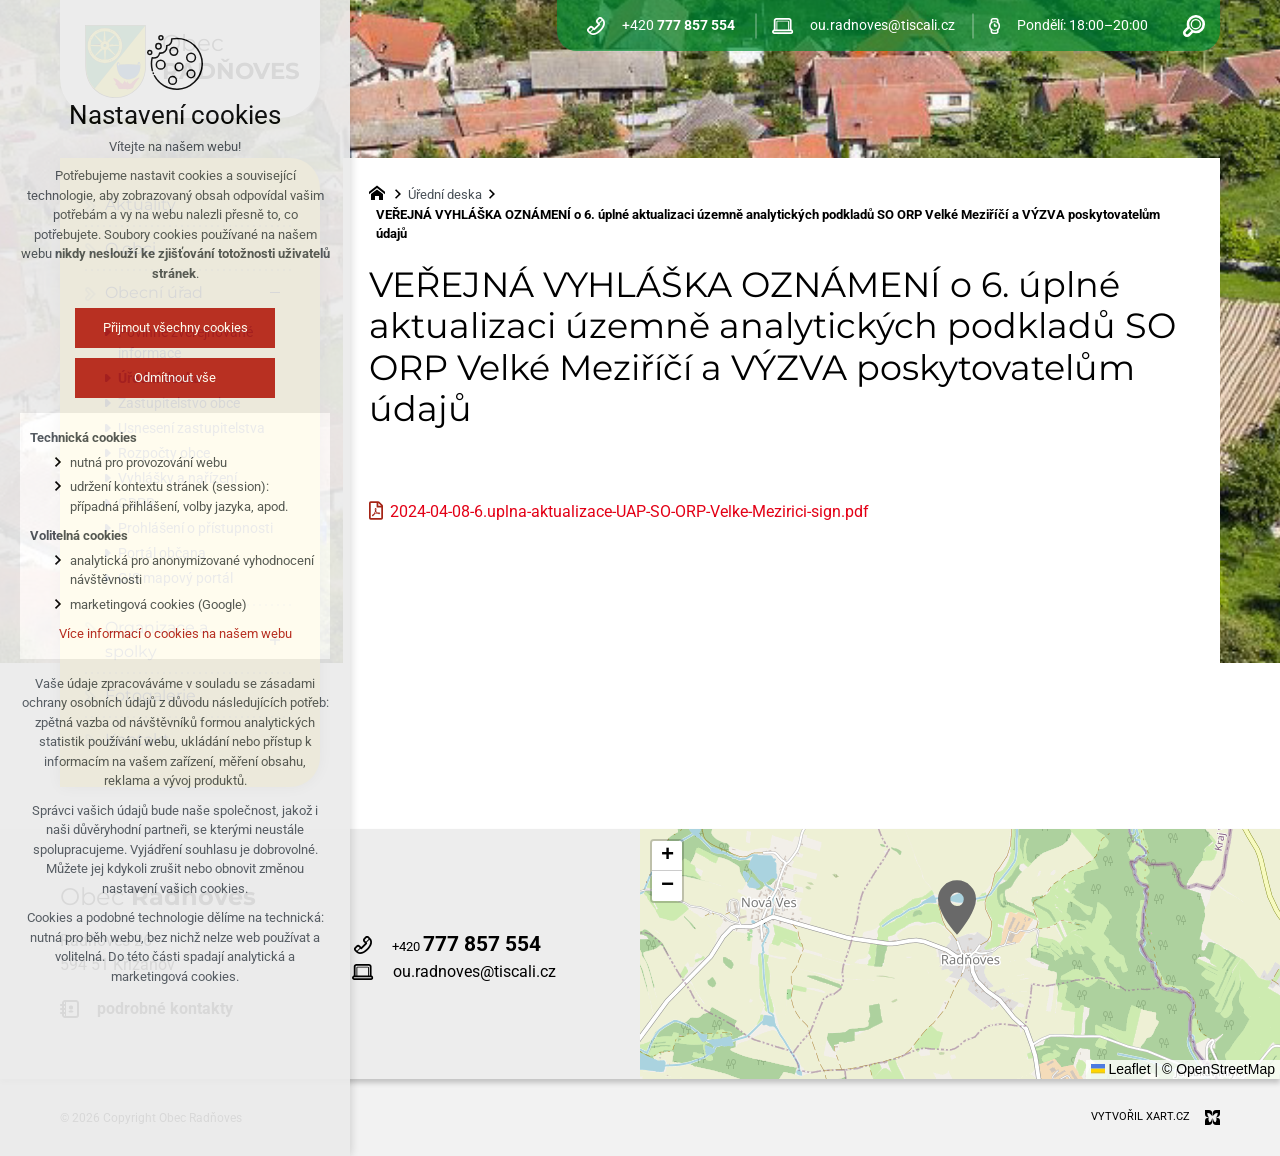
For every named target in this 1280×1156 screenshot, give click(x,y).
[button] (957, 907)
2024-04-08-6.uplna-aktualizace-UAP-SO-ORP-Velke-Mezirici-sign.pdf (629, 511)
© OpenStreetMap (1218, 1069)
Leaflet (1121, 1069)
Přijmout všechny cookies (175, 327)
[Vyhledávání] (1194, 25)
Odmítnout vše (175, 377)
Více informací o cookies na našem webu (175, 633)
